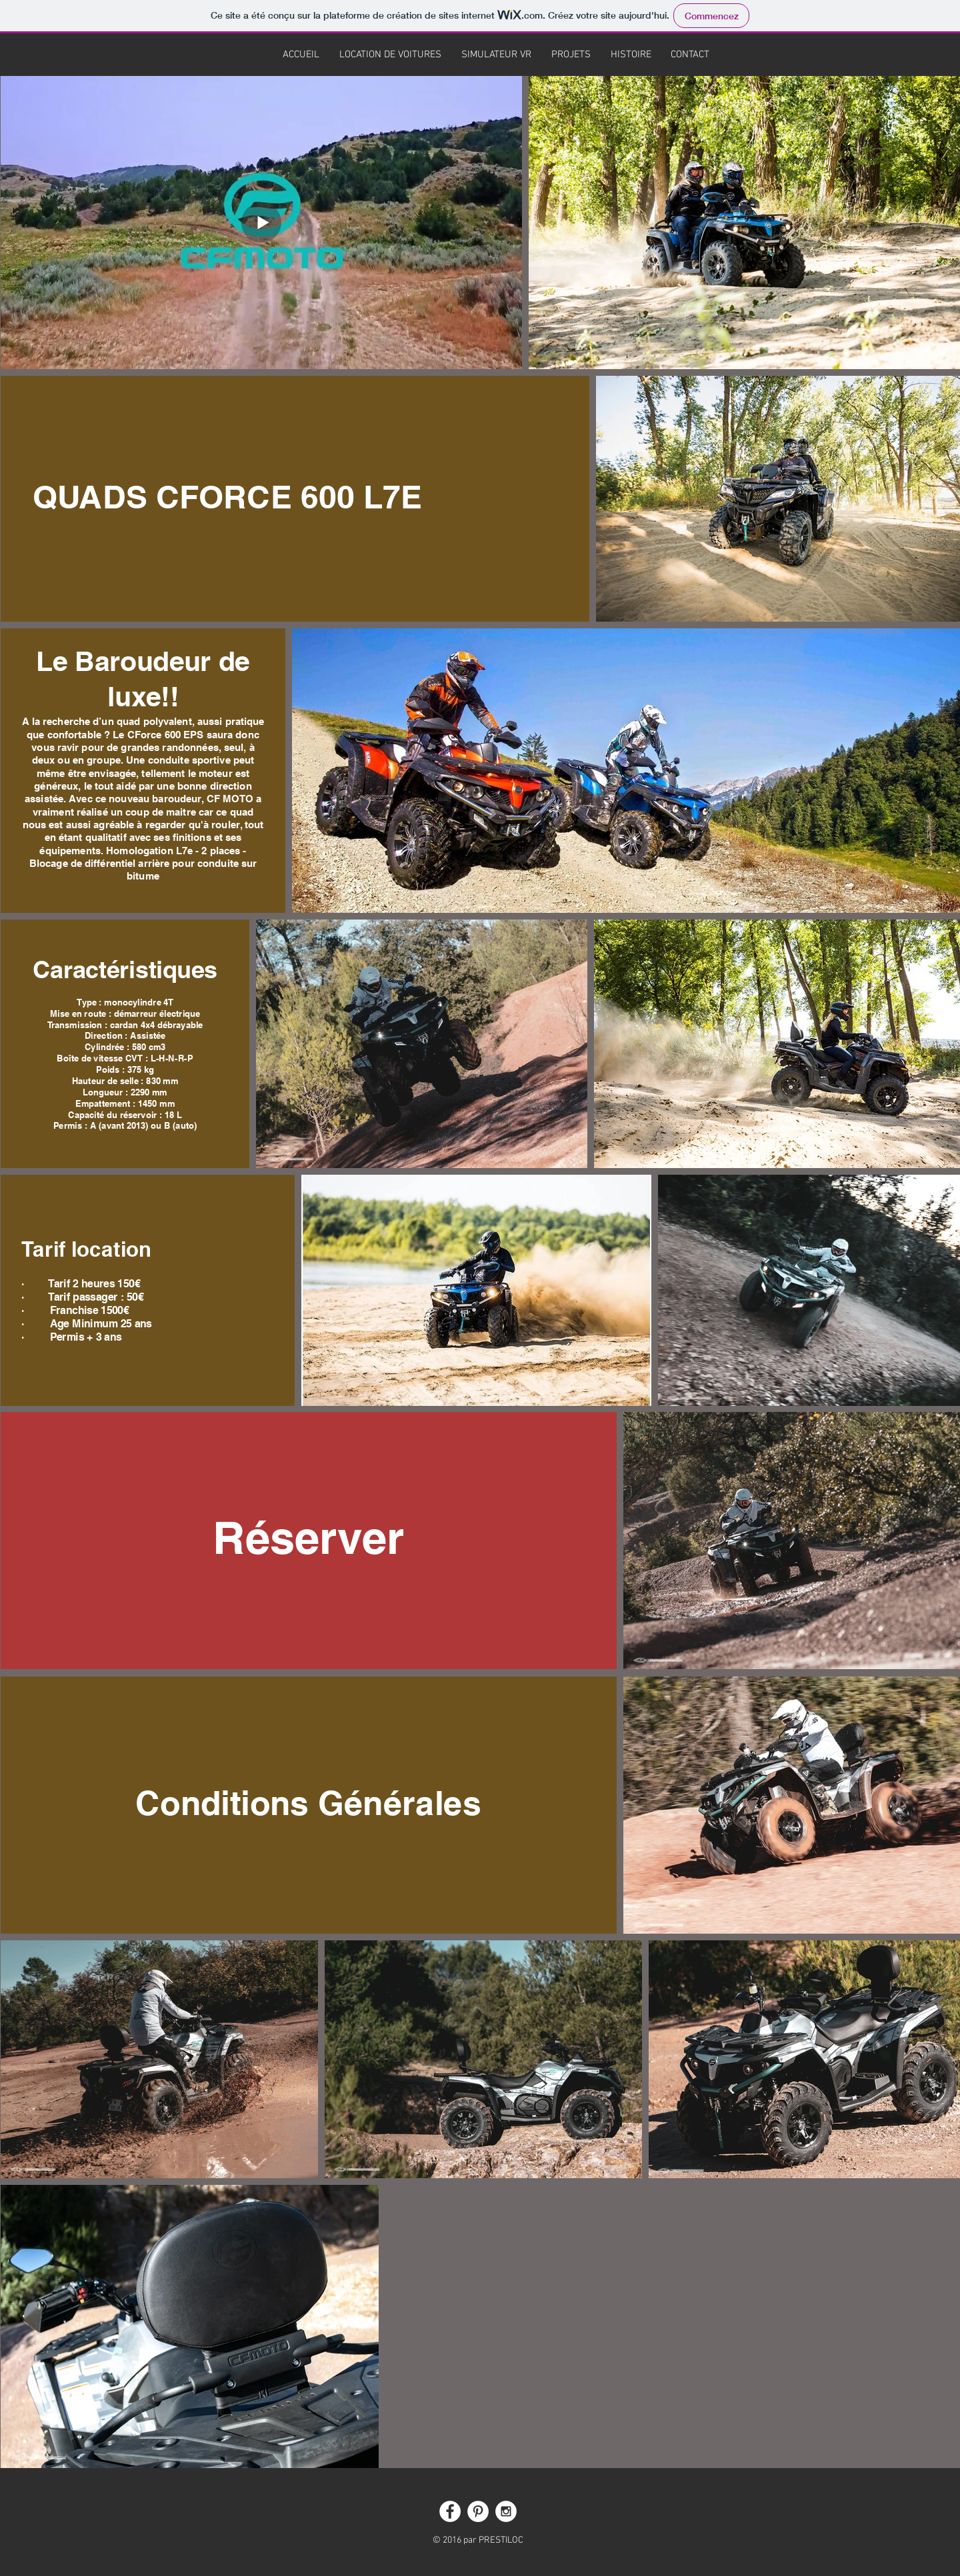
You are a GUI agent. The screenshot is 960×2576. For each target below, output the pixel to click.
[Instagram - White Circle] (506, 2511)
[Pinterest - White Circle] (478, 2511)
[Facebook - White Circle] (450, 2511)
